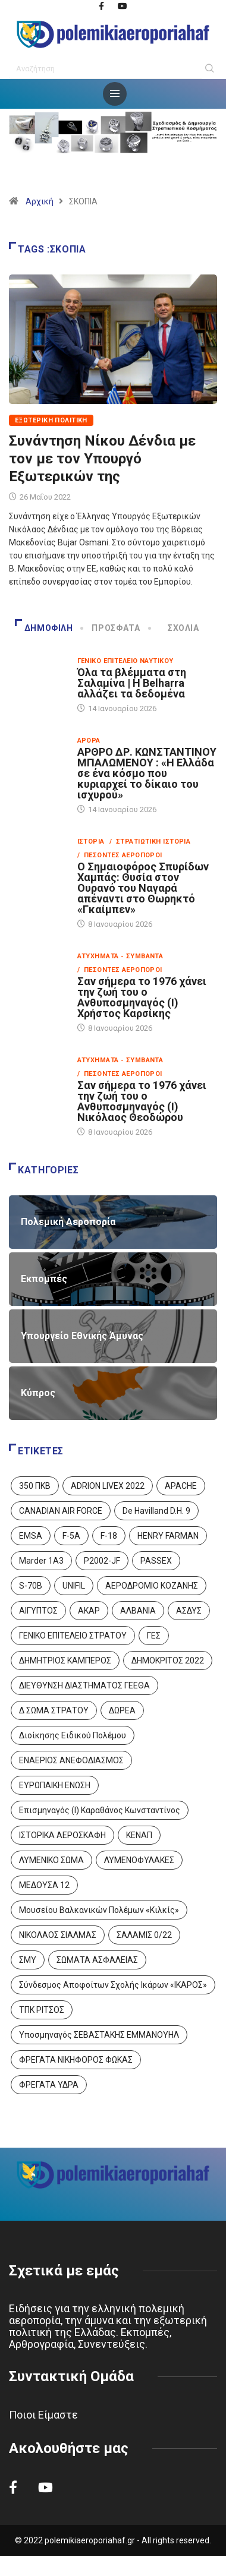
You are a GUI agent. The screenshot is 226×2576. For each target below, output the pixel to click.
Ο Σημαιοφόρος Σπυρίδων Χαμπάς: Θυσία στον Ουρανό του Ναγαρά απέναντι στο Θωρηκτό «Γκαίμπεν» (143, 888)
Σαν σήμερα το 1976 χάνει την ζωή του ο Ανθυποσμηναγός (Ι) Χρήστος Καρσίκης (141, 997)
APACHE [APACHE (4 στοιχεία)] (181, 1486)
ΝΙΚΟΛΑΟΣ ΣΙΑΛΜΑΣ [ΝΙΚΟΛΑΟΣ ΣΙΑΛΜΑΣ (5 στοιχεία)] (57, 1935)
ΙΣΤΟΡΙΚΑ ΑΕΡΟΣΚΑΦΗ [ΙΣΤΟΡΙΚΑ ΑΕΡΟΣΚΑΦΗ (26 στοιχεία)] (62, 1835)
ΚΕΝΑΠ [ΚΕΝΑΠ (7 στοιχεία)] (139, 1835)
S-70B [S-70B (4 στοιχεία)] (30, 1585)
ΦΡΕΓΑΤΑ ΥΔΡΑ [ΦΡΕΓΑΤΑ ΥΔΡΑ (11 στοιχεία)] (49, 2084)
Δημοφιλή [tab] (44, 628)
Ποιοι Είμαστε (43, 2414)
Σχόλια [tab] (174, 628)
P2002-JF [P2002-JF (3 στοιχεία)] (102, 1560)
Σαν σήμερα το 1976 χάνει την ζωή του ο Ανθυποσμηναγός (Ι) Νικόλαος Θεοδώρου (141, 1101)
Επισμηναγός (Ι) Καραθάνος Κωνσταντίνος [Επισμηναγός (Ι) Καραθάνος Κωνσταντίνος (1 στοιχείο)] (99, 1810)
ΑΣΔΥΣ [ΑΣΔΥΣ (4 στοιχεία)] (189, 1610)
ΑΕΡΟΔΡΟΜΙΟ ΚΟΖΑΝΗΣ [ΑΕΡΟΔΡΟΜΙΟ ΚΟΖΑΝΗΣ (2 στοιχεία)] (151, 1585)
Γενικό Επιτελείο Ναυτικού (125, 661)
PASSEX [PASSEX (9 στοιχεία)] (156, 1560)
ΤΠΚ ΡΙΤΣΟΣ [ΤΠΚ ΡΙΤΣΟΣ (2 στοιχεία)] (41, 2010)
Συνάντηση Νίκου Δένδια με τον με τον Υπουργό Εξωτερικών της (102, 459)
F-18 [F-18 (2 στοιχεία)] (109, 1535)
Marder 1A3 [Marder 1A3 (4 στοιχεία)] (41, 1560)
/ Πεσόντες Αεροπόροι (119, 855)
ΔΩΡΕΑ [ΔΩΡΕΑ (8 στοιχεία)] (122, 1710)
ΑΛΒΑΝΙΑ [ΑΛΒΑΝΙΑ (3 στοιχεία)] (138, 1610)
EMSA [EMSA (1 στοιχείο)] (30, 1535)
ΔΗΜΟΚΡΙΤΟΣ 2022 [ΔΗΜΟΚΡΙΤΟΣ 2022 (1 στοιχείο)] (167, 1660)
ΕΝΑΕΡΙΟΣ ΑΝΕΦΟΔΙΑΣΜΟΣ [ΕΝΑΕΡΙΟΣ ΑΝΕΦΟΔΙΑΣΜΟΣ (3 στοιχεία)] (71, 1760)
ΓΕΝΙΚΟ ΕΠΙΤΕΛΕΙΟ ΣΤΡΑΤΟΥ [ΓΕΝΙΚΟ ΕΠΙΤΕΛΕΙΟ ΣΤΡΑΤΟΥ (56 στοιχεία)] (73, 1635)
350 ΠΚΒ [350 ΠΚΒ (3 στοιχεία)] (35, 1486)
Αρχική (40, 201)
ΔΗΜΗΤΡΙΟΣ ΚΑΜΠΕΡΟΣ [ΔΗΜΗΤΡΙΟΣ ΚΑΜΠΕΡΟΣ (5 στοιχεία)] (65, 1660)
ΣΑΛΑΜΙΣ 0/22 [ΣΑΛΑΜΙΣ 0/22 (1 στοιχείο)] (144, 1935)
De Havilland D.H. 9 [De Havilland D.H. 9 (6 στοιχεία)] (156, 1511)
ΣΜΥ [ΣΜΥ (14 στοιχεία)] (27, 1960)
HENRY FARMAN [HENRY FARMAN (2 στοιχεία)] (168, 1535)
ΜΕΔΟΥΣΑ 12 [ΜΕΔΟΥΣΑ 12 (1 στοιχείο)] (44, 1885)
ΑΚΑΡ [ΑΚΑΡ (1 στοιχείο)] (89, 1610)
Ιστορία (91, 841)
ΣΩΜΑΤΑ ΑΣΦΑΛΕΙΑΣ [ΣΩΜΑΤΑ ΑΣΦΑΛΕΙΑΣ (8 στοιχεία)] (97, 1960)
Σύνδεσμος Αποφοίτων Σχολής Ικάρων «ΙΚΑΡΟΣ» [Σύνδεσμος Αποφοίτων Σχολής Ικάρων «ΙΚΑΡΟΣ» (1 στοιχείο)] (113, 1985)
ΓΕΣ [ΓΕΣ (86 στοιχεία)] (154, 1635)
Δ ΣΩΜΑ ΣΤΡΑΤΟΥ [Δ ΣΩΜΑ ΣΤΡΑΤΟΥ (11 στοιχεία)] (54, 1710)
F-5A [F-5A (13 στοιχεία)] (71, 1535)
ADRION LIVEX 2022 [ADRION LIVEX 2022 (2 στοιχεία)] (108, 1486)
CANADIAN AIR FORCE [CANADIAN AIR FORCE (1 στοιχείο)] (60, 1511)
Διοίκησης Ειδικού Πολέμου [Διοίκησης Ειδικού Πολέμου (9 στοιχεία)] (72, 1735)
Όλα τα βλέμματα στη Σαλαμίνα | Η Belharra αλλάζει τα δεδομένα (131, 683)
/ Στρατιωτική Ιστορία (150, 841)
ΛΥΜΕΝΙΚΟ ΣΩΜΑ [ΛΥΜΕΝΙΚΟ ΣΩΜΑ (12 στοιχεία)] (51, 1860)
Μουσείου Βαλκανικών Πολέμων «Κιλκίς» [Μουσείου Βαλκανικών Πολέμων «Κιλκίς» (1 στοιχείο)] (99, 1910)
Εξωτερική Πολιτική (51, 420)
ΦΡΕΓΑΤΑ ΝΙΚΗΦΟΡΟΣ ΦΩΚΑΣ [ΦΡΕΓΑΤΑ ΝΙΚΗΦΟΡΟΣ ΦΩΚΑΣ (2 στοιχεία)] (76, 2059)
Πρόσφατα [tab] (111, 628)
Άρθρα (89, 740)
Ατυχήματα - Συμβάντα (120, 956)
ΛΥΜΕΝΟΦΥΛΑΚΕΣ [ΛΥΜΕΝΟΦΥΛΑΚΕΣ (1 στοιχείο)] (139, 1860)
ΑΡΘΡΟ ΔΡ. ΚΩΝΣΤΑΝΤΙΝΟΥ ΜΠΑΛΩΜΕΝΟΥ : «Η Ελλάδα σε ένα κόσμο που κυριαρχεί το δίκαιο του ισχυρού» (146, 773)
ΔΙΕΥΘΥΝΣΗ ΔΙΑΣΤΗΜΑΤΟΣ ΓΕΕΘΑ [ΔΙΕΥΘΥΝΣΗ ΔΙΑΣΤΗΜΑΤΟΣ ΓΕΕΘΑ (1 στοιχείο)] (84, 1685)
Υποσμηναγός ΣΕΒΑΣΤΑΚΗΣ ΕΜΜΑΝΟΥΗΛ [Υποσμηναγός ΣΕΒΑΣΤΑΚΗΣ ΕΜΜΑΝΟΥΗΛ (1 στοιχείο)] (99, 2035)
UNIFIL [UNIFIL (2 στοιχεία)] (73, 1585)
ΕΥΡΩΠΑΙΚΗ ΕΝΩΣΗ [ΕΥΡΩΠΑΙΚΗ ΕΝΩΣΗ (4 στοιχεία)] (54, 1785)
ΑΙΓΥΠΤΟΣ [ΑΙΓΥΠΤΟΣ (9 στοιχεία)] (38, 1610)
